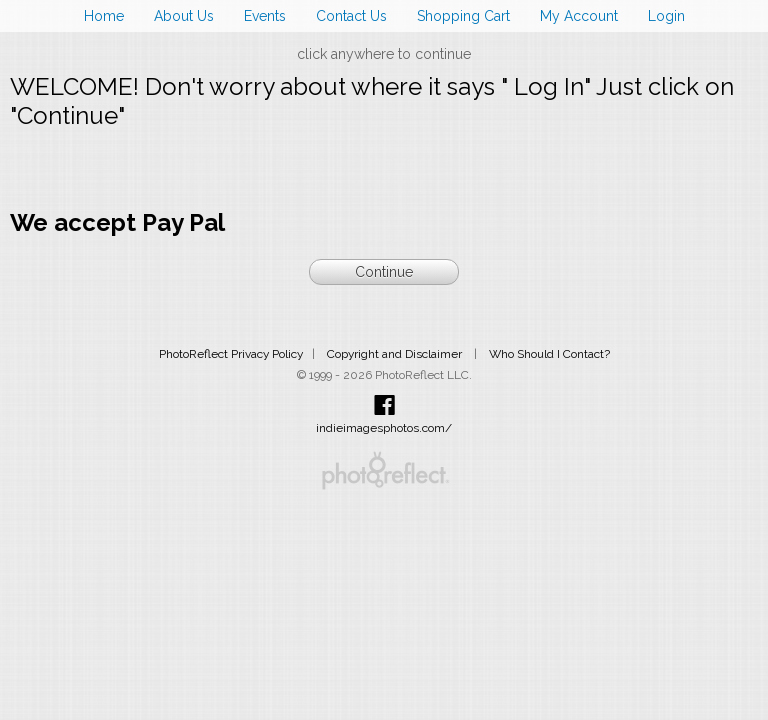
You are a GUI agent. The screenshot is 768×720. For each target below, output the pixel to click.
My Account (579, 16)
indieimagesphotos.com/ (384, 428)
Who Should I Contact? (549, 354)
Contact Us (351, 16)
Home (104, 16)
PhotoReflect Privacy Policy (231, 354)
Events (265, 16)
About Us (184, 16)
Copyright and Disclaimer (396, 354)
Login (666, 16)
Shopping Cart (463, 16)
